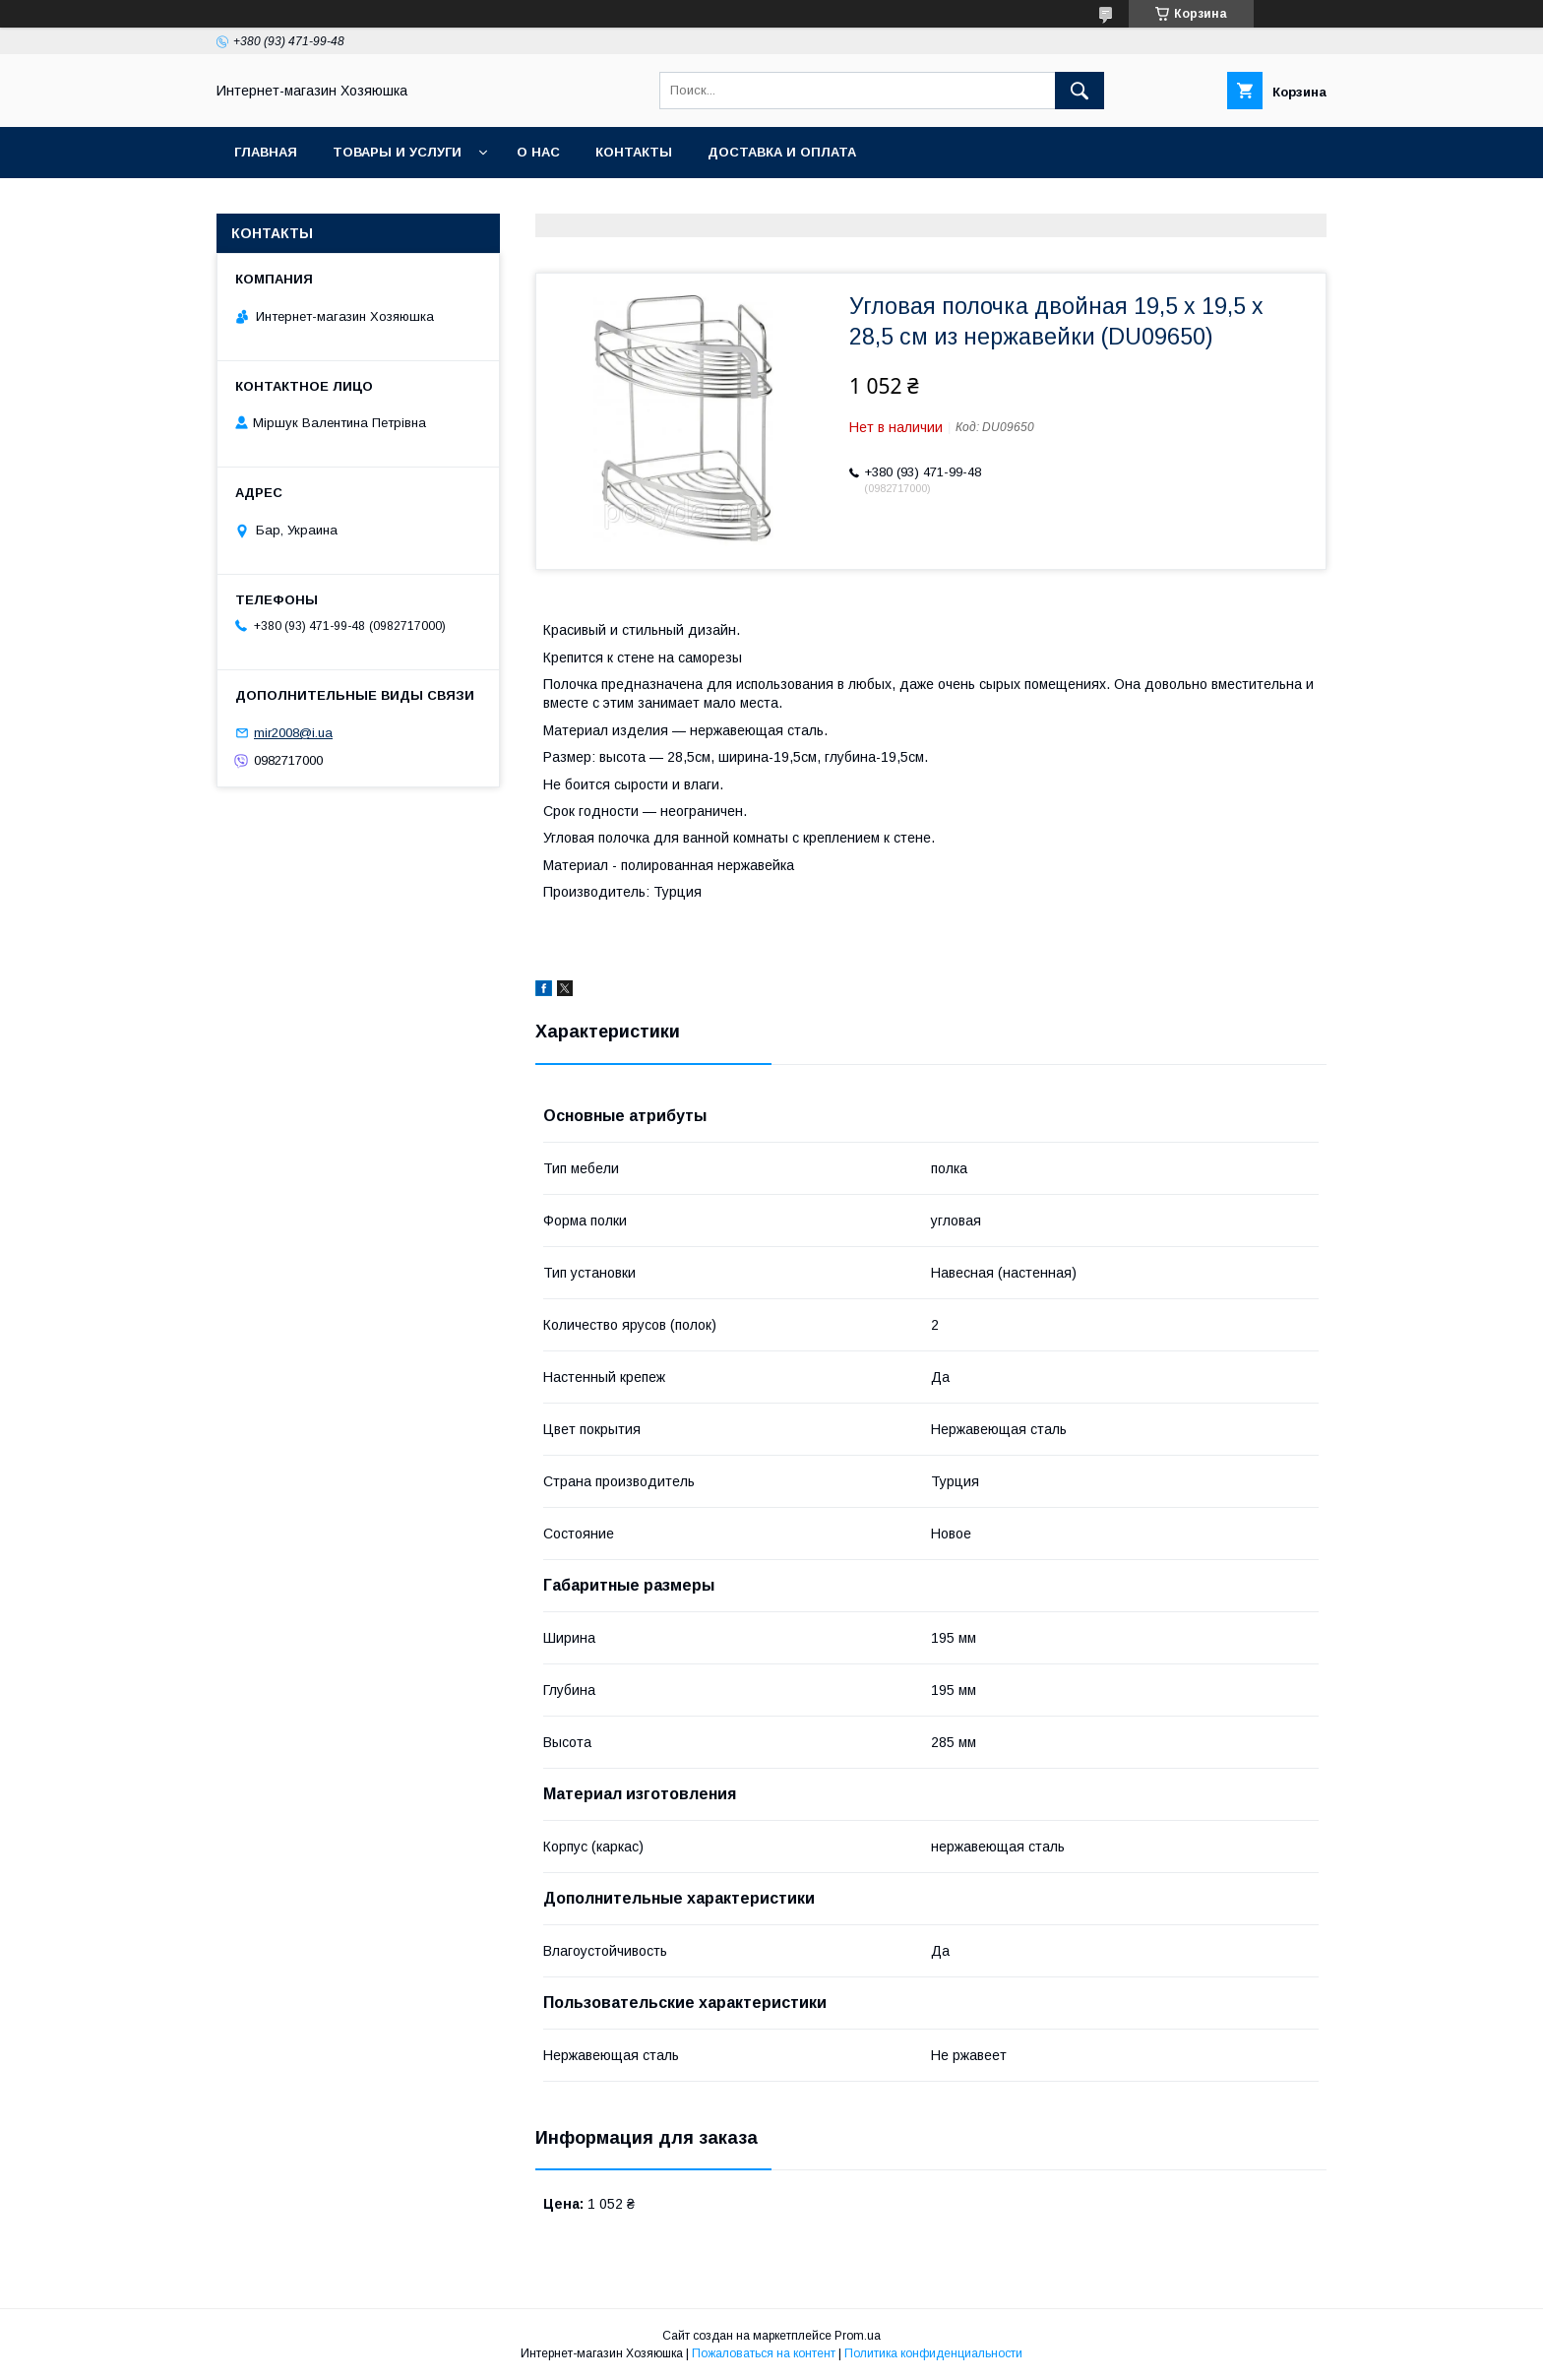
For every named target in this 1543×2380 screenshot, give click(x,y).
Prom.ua (857, 2336)
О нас (538, 152)
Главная (265, 152)
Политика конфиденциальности (933, 2353)
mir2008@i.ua (293, 732)
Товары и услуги (397, 152)
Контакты (633, 152)
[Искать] (1079, 90)
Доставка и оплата (782, 152)
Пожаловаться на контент (763, 2353)
